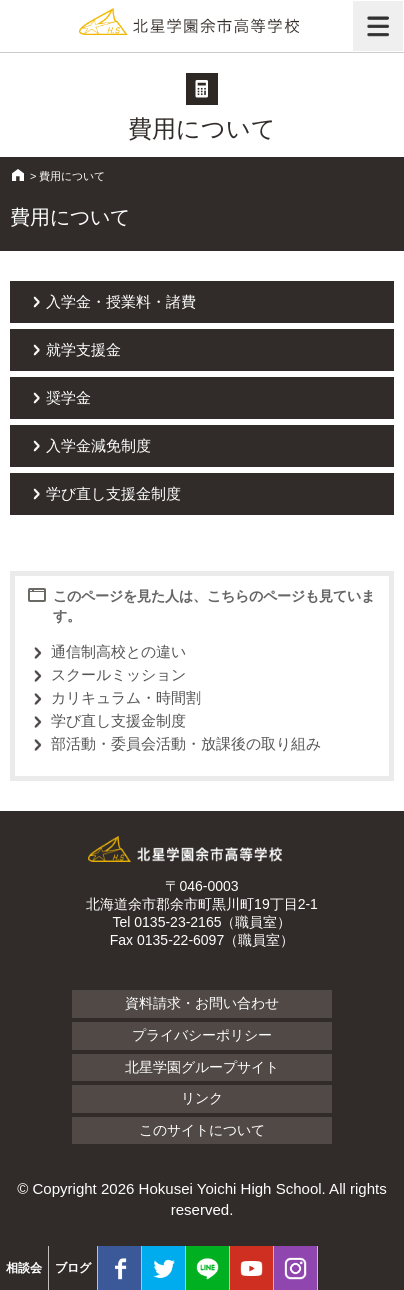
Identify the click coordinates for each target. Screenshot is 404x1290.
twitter (163, 1268)
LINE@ (207, 1268)
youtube (251, 1268)
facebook (119, 1268)
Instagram (295, 1268)
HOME (18, 175)
